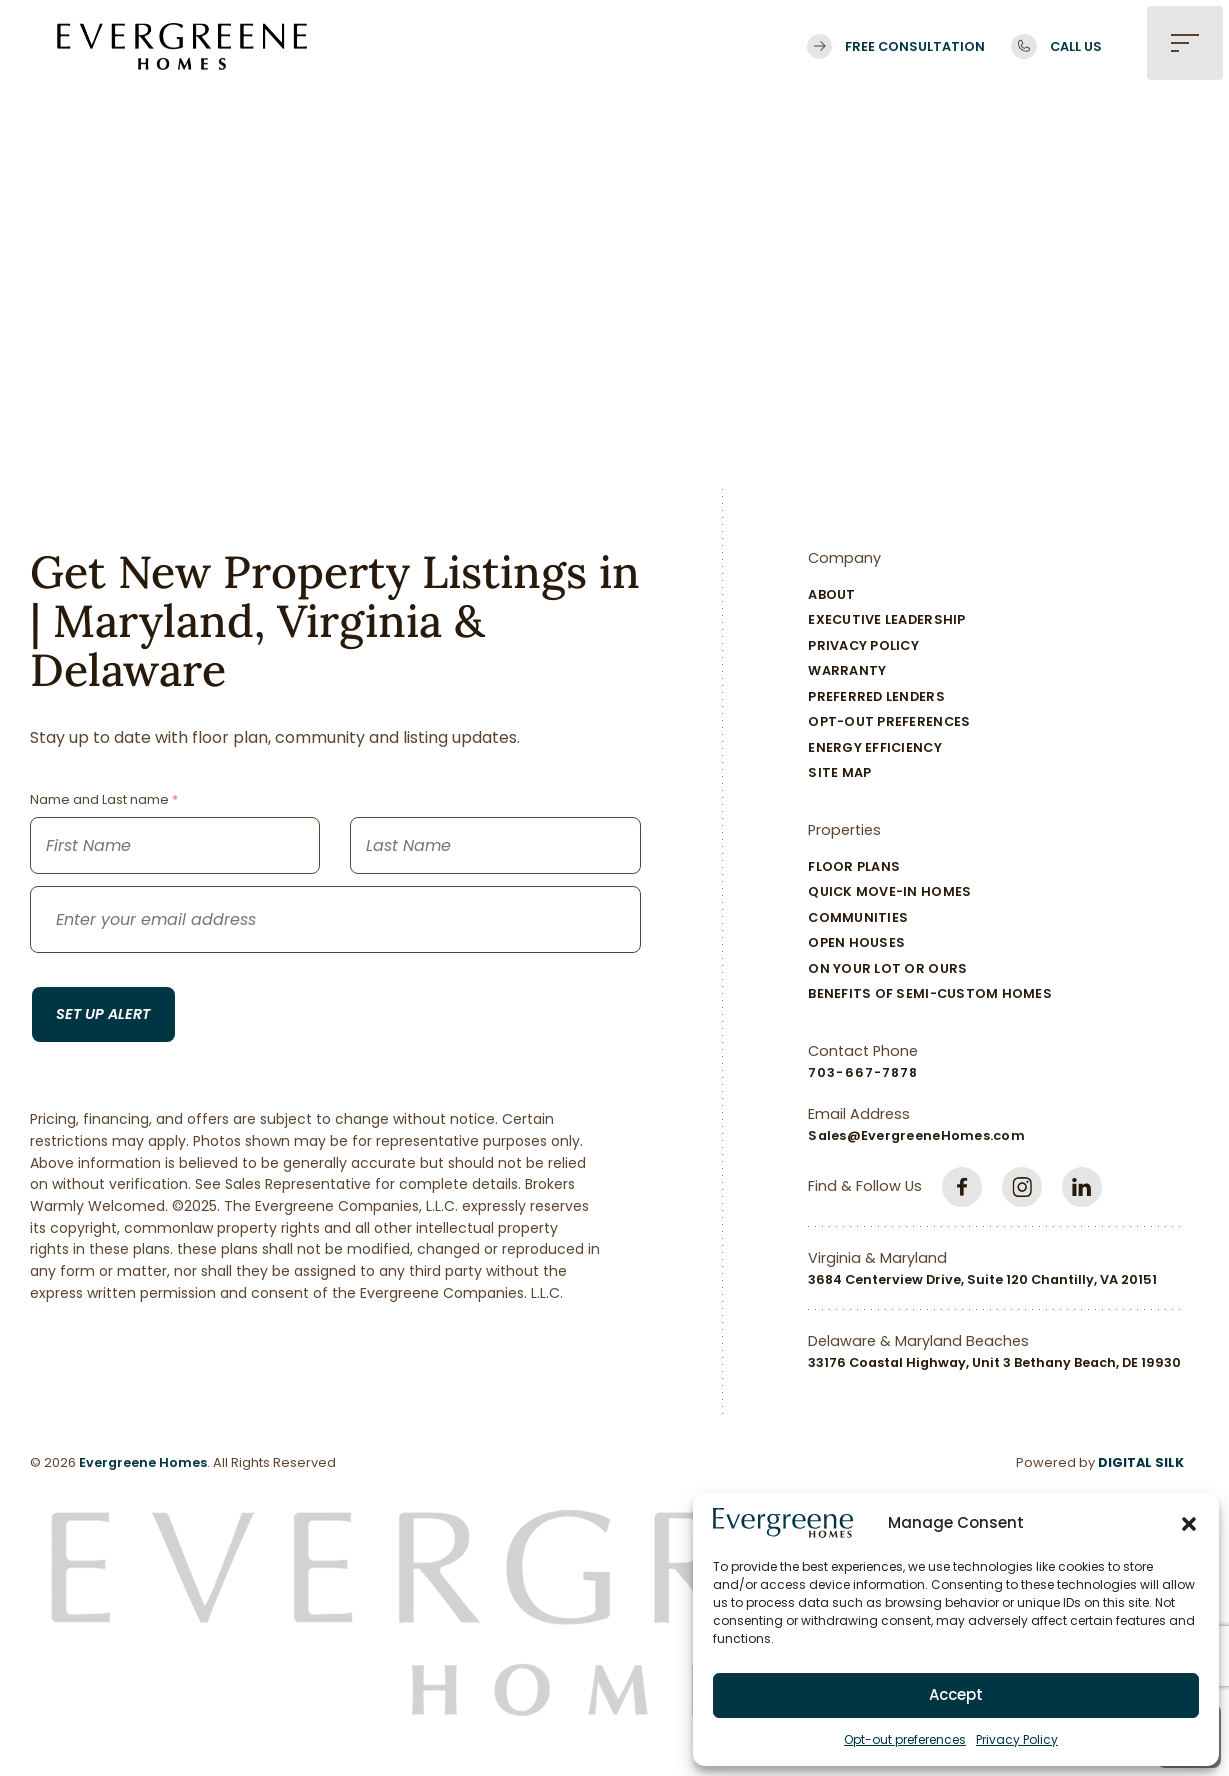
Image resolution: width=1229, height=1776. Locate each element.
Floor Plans (854, 866)
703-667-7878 (862, 1072)
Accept (956, 1694)
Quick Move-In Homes (889, 891)
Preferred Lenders (876, 696)
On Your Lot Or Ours (887, 968)
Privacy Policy (1017, 1739)
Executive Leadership (886, 619)
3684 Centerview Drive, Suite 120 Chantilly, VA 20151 (982, 1279)
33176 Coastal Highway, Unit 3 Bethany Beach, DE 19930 (994, 1362)
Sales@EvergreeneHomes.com (916, 1135)
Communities (858, 917)
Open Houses (856, 942)
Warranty (847, 670)
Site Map (839, 772)
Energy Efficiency (874, 747)
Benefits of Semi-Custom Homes (929, 993)
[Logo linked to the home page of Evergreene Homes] (182, 46)
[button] (1189, 1523)
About (831, 594)
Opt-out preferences (905, 1739)
